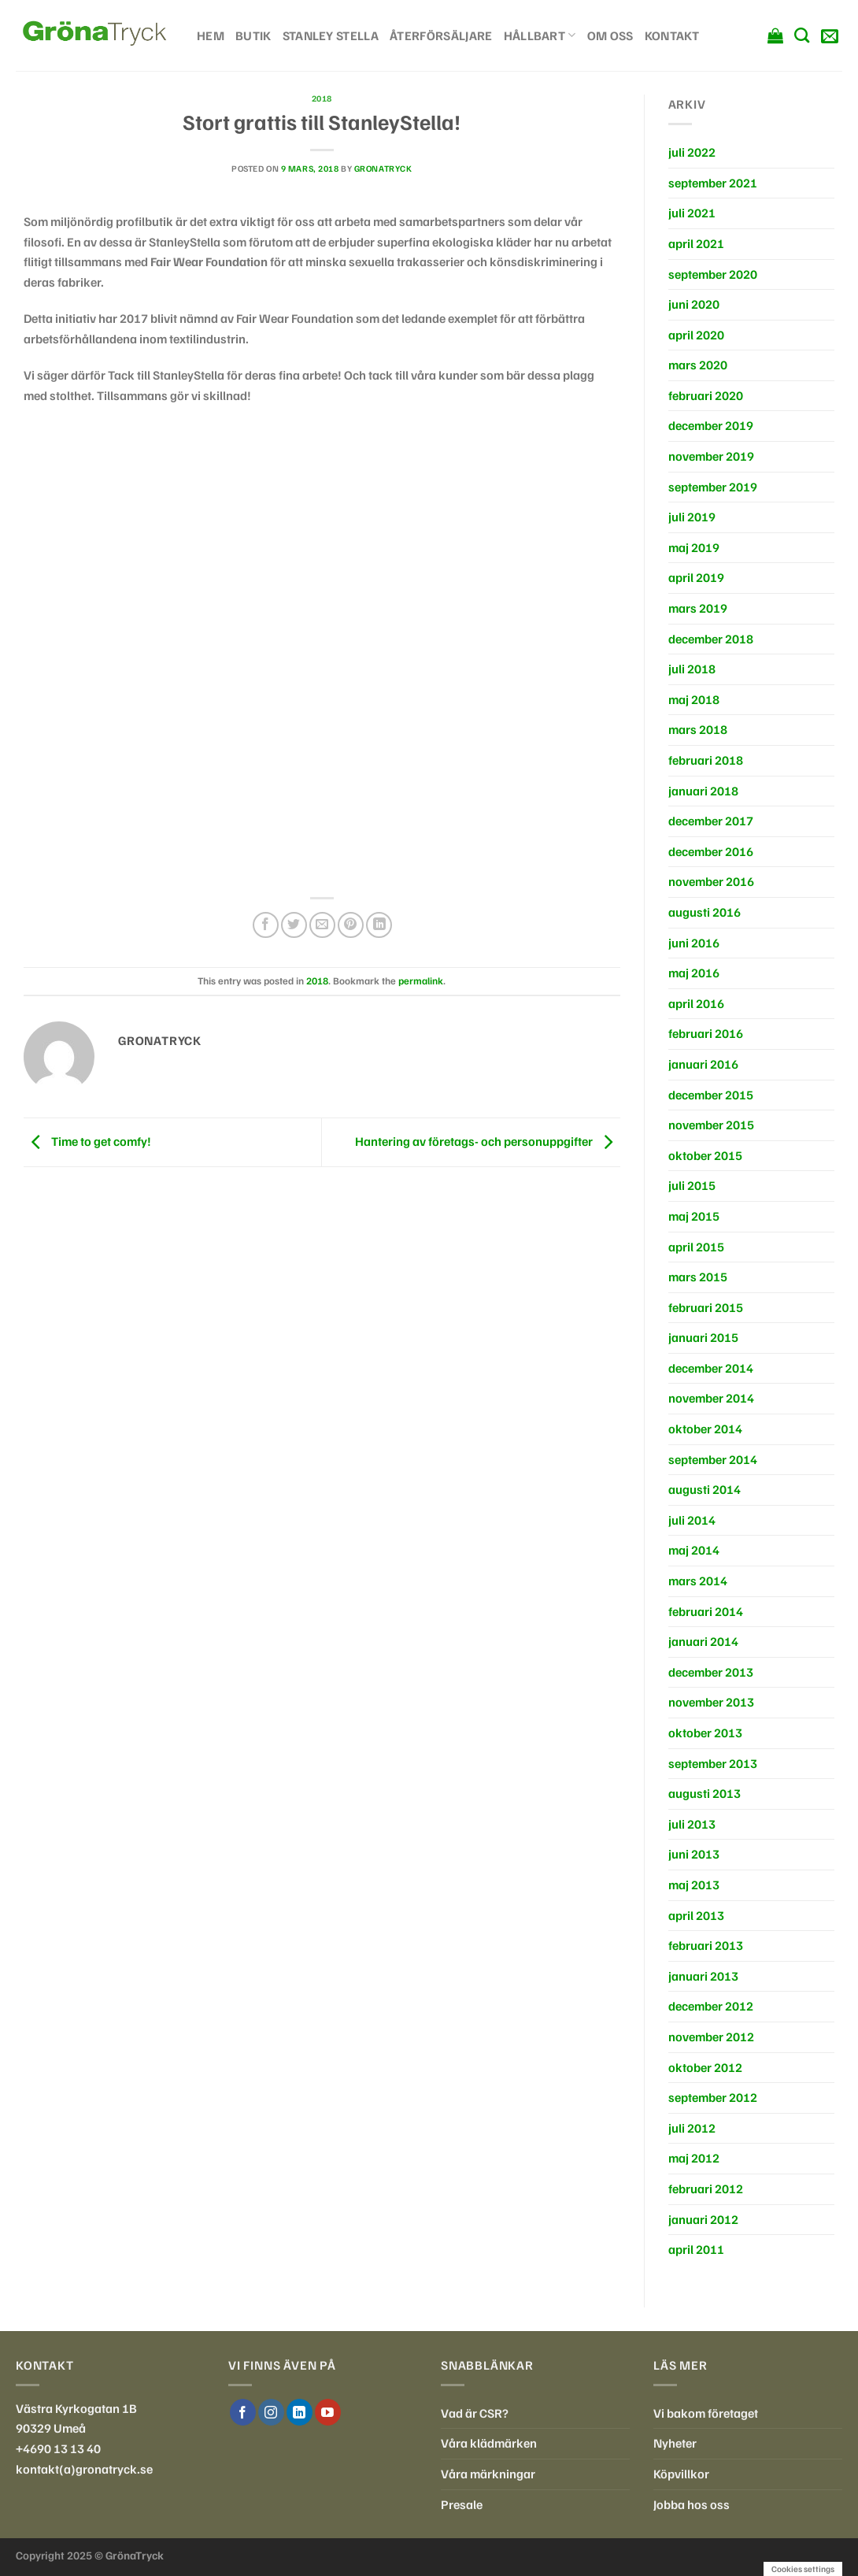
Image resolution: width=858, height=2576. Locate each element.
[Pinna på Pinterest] (351, 925)
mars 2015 (697, 1276)
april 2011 (696, 2249)
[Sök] (801, 35)
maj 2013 (693, 1884)
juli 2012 (692, 2128)
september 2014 (712, 1459)
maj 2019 (693, 547)
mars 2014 (697, 1580)
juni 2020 (693, 304)
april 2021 (696, 243)
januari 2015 (703, 1337)
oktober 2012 (705, 2067)
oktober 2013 (705, 1732)
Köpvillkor (681, 2473)
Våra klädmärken (489, 2443)
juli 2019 (692, 516)
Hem (210, 35)
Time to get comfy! (87, 1141)
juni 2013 (693, 1854)
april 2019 (696, 577)
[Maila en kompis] (322, 925)
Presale (462, 2504)
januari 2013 (703, 1976)
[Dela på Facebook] (266, 925)
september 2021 (712, 183)
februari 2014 (705, 1611)
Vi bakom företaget (705, 2413)
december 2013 (710, 1672)
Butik (253, 35)
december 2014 (710, 1368)
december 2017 (710, 820)
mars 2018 (697, 729)
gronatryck (383, 168)
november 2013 (711, 1702)
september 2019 (712, 487)
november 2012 (711, 2036)
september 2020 (712, 274)
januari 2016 (703, 1064)
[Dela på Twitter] (294, 925)
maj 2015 (693, 1216)
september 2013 (712, 1763)
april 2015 (696, 1247)
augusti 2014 (704, 1489)
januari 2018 (703, 791)
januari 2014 (703, 1641)
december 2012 (710, 2006)
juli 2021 (692, 213)
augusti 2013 (704, 1793)
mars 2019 (697, 608)
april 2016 (696, 1003)
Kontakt (672, 35)
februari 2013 (705, 1945)
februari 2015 (705, 1307)
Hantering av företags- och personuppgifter (487, 1141)
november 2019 (711, 456)
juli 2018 (692, 668)
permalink (420, 980)
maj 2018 (693, 699)
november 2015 (711, 1124)
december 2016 (710, 851)
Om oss (610, 35)
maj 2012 (693, 2158)
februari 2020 (705, 395)
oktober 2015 (705, 1155)
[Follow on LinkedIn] (300, 2412)
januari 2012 (703, 2219)
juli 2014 (692, 1520)
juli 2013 (692, 1824)
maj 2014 (693, 1550)
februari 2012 (705, 2188)
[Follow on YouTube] (328, 2412)
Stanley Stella (331, 35)
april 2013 (696, 1915)
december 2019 (710, 425)
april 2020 (696, 335)
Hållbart (540, 35)
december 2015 (710, 1095)
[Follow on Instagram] (271, 2412)
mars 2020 (697, 365)
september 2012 (712, 2097)
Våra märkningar (488, 2473)
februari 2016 (705, 1033)
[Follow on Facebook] (243, 2412)
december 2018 (710, 639)
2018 (322, 98)
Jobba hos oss (691, 2504)
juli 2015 (692, 1185)
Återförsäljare (441, 35)
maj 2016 (693, 972)
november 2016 (711, 881)
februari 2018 (705, 760)
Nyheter (675, 2443)
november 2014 (711, 1398)
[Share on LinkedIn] (379, 925)
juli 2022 (692, 152)
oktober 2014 (705, 1428)
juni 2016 (693, 943)
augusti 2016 (704, 912)
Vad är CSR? (475, 2413)
